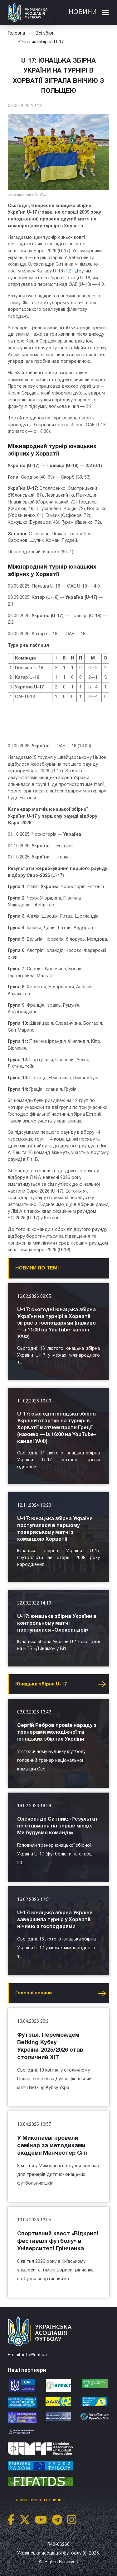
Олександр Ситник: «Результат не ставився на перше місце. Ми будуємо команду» (57, 1826)
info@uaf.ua (34, 2355)
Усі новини (102, 1684)
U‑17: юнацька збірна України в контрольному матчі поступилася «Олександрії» (56, 1623)
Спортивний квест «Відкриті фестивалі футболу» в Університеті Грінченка (57, 2241)
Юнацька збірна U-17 (41, 42)
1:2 (68, 271)
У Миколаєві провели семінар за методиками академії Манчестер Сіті (52, 2146)
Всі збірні (46, 33)
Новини (83, 12)
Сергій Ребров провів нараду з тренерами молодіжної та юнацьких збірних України (56, 1732)
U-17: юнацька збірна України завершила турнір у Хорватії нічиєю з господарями (55, 1920)
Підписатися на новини (37, 2500)
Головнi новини (33, 1993)
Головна (16, 33)
